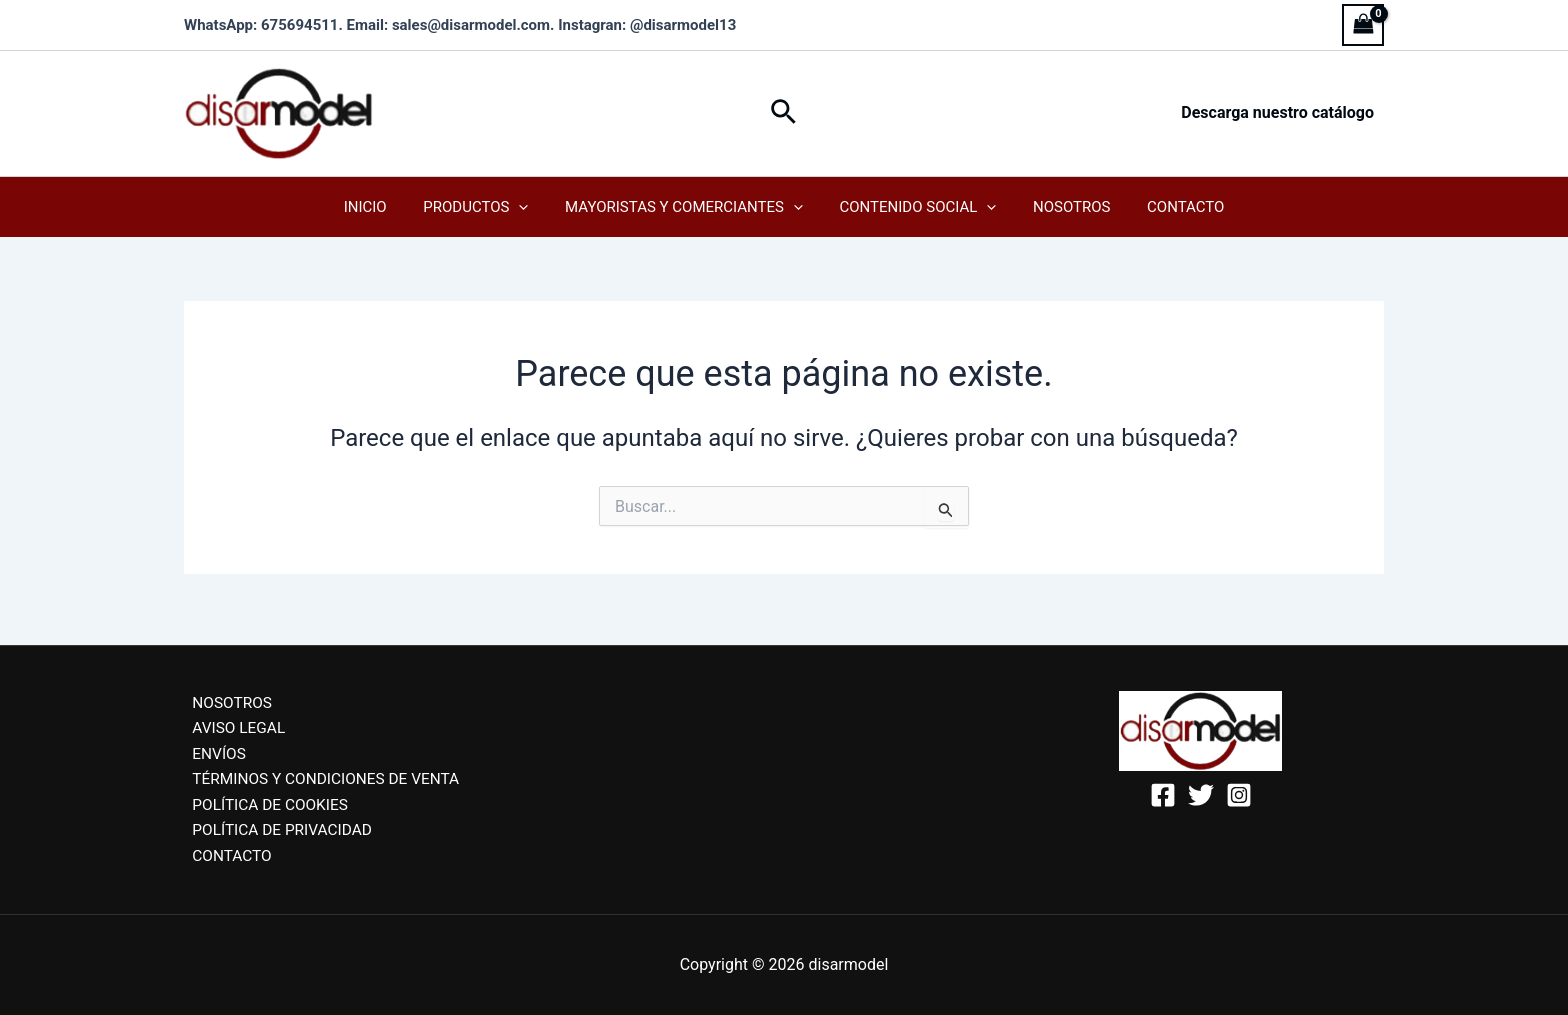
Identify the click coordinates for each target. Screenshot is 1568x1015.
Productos (485, 207)
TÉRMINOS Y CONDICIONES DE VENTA (322, 776)
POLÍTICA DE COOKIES (265, 802)
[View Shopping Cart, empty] (1363, 24)
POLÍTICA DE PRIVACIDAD (277, 828)
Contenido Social (914, 207)
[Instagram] (1239, 788)
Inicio (381, 207)
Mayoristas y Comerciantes (687, 207)
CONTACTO (225, 855)
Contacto (1168, 207)
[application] (528, 207)
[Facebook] (1163, 788)
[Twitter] (1201, 788)
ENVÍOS (212, 749)
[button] (783, 113)
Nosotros (1061, 207)
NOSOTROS (225, 696)
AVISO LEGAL (232, 723)
